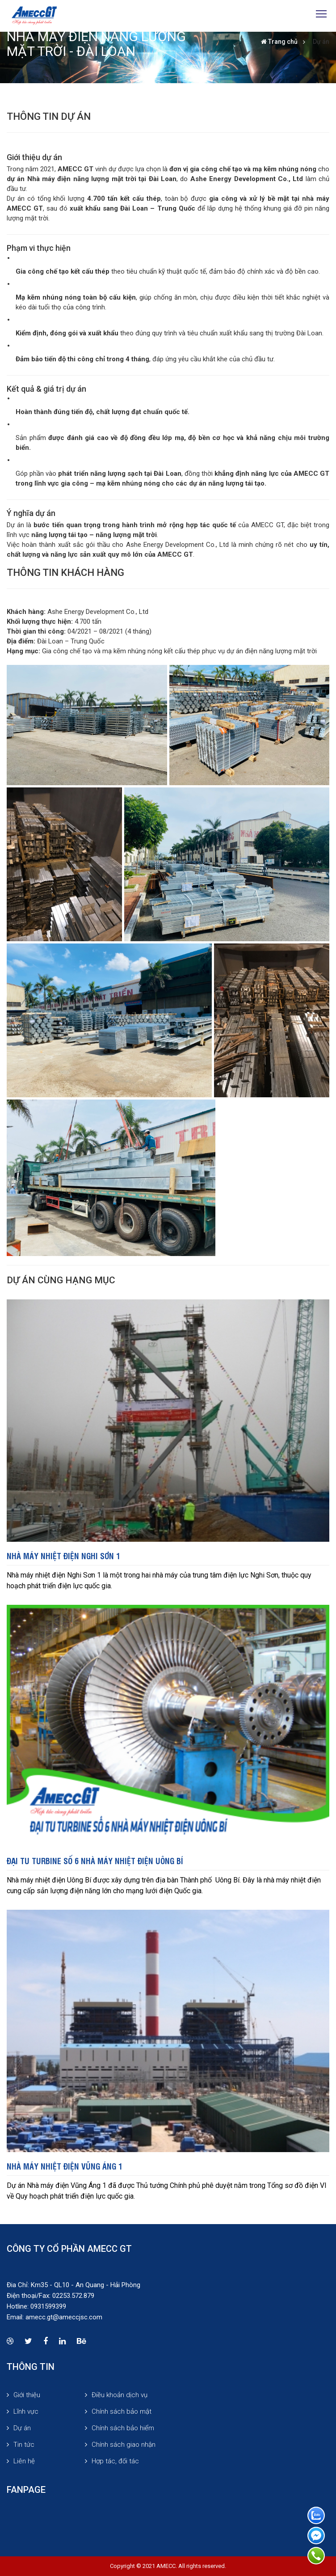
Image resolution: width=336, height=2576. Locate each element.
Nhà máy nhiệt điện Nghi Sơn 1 (63, 1555)
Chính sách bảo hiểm (123, 2428)
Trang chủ (283, 41)
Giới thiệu (26, 2395)
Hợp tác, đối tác (115, 2461)
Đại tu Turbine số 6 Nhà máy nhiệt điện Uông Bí (95, 1860)
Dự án (321, 41)
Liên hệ (24, 2461)
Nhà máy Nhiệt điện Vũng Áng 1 (64, 2165)
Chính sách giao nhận (123, 2445)
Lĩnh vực (25, 2411)
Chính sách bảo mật (121, 2411)
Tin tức (23, 2445)
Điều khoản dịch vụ (119, 2395)
